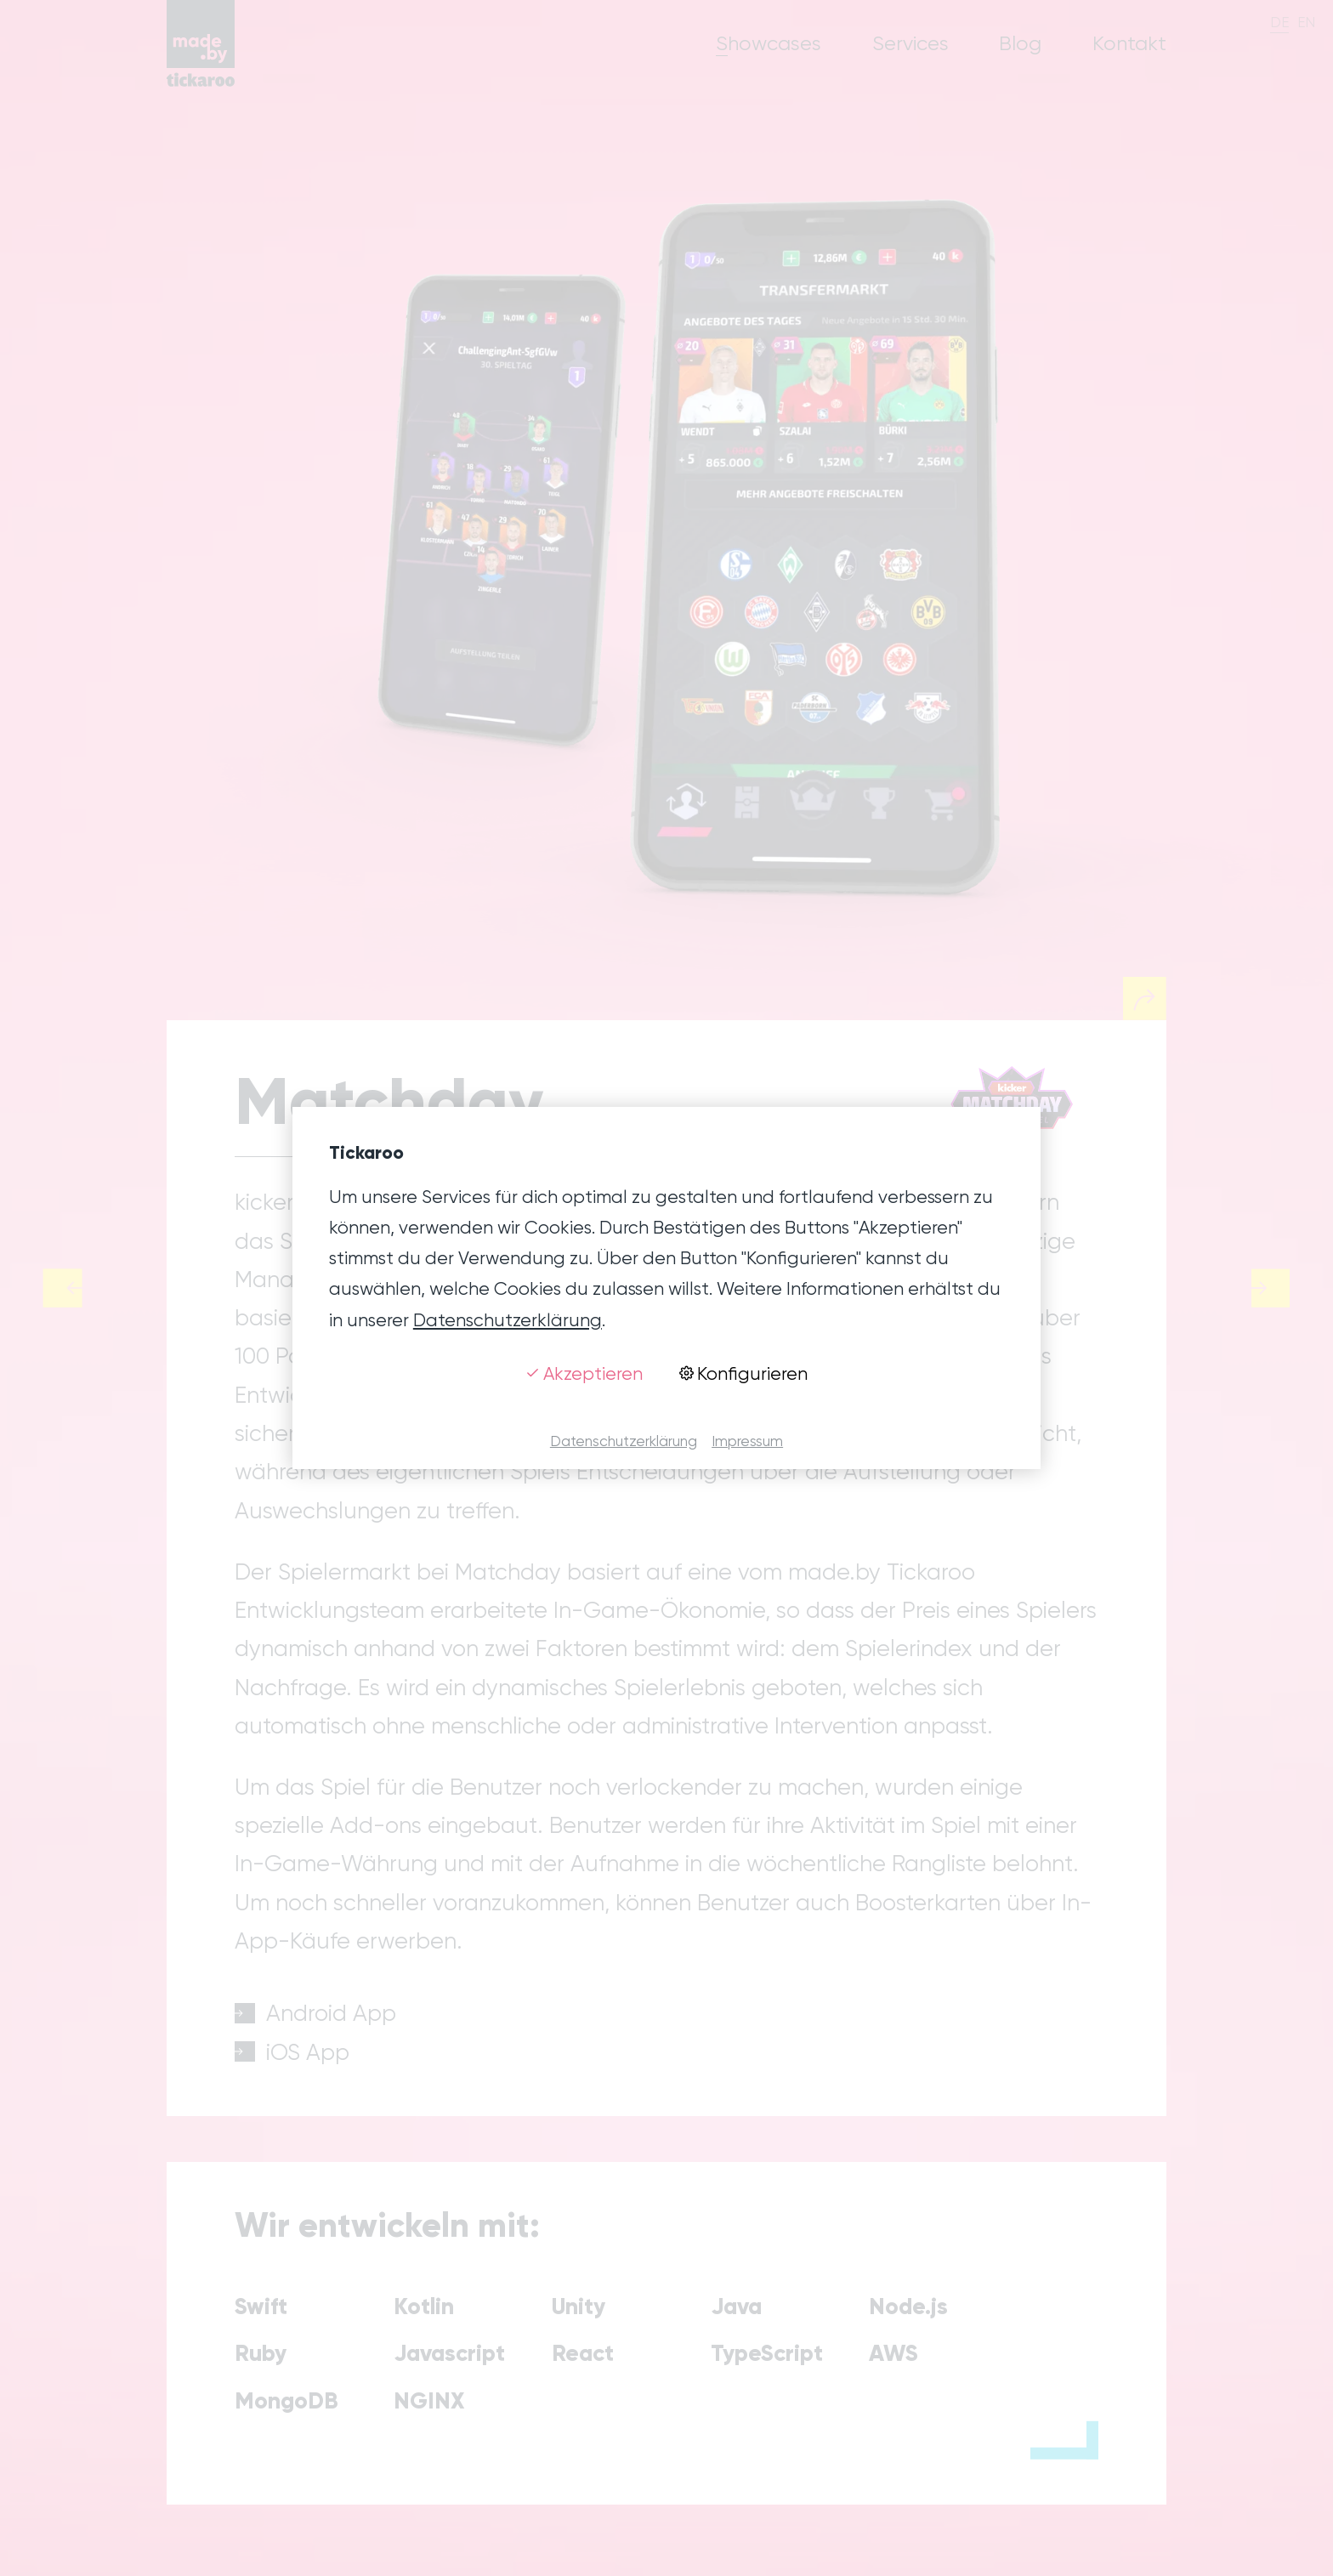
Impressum (747, 1441)
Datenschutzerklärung (507, 1320)
